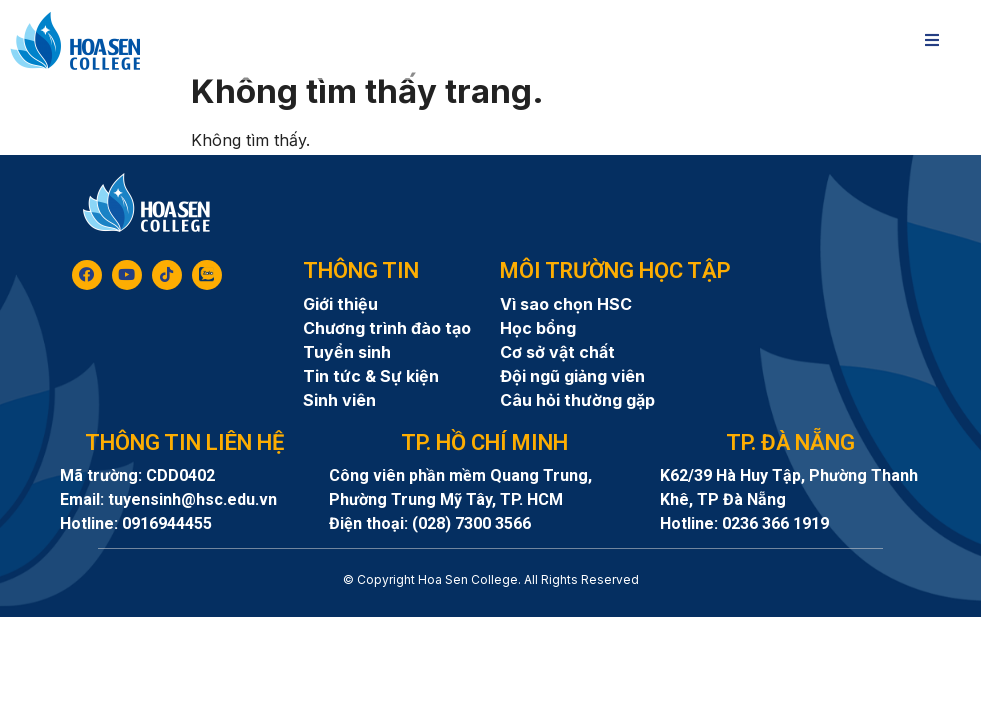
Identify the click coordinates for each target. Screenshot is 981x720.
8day (491, 613)
